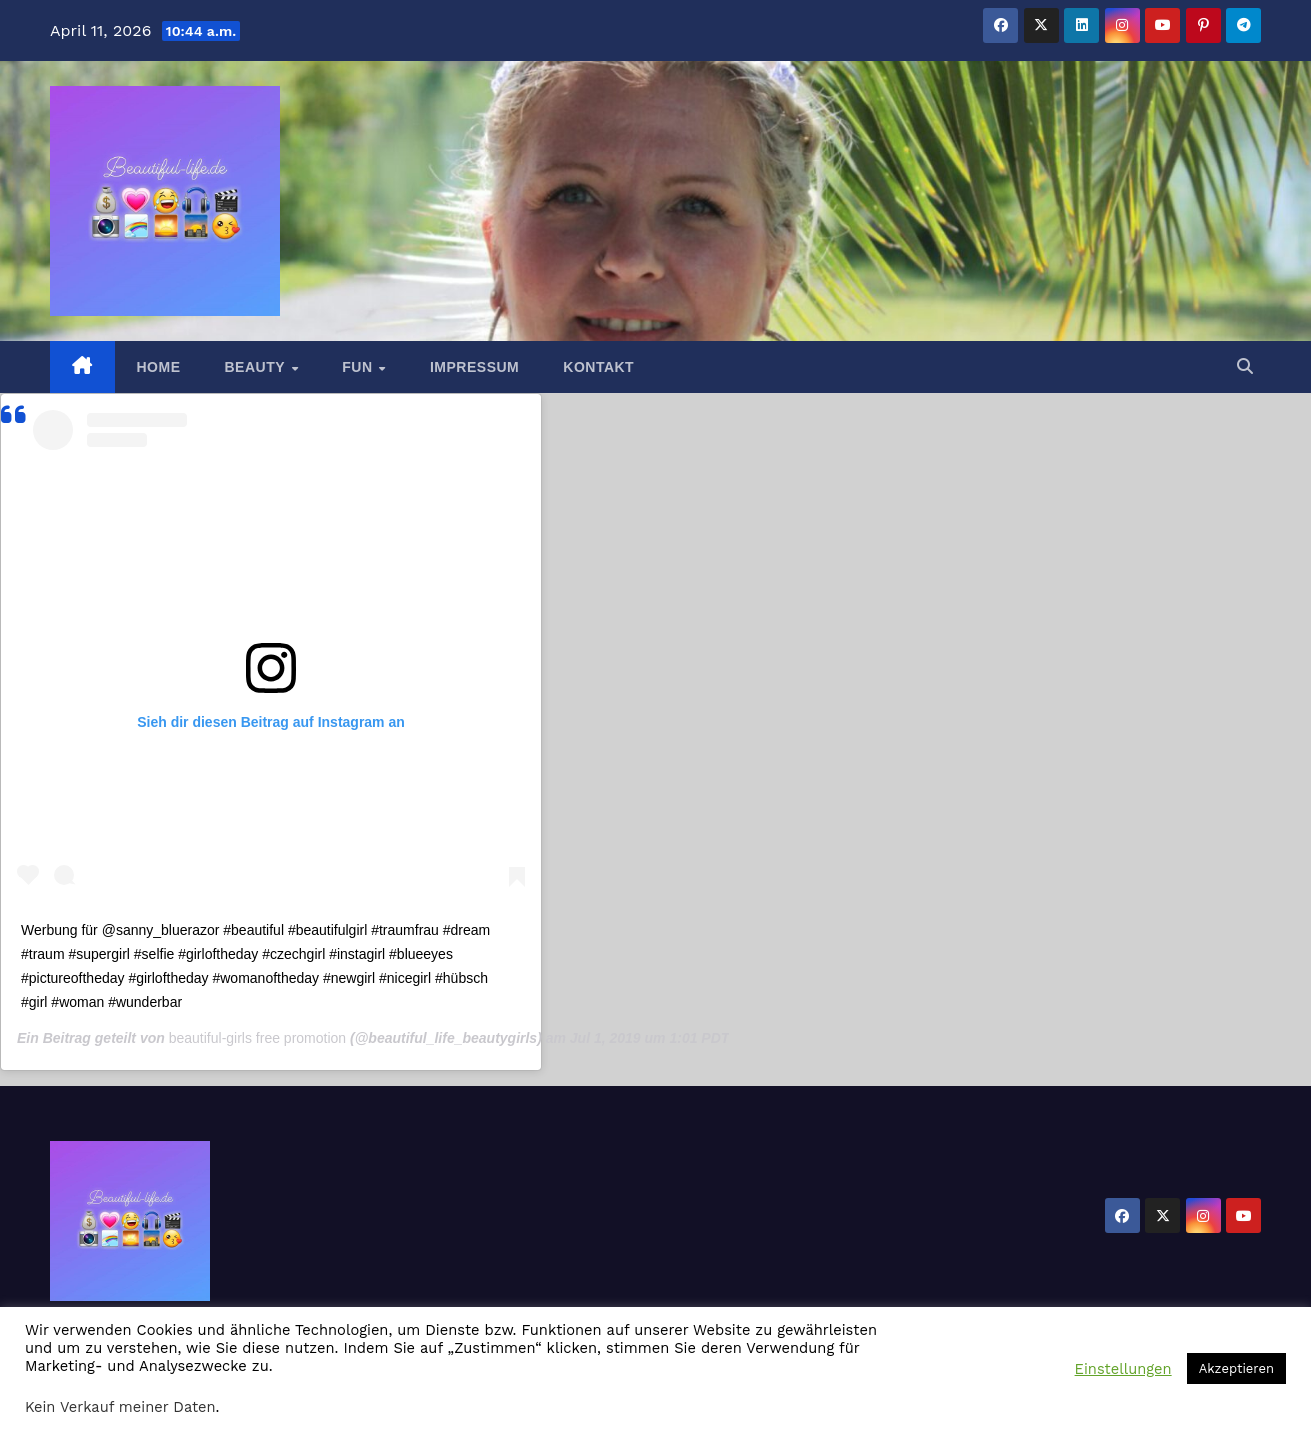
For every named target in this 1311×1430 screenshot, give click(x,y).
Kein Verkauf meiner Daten (120, 1407)
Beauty (257, 367)
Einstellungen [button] (1123, 1369)
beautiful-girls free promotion (257, 1038)
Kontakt (598, 367)
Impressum (474, 367)
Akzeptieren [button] (1236, 1368)
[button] (1245, 366)
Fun (359, 367)
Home (159, 367)
